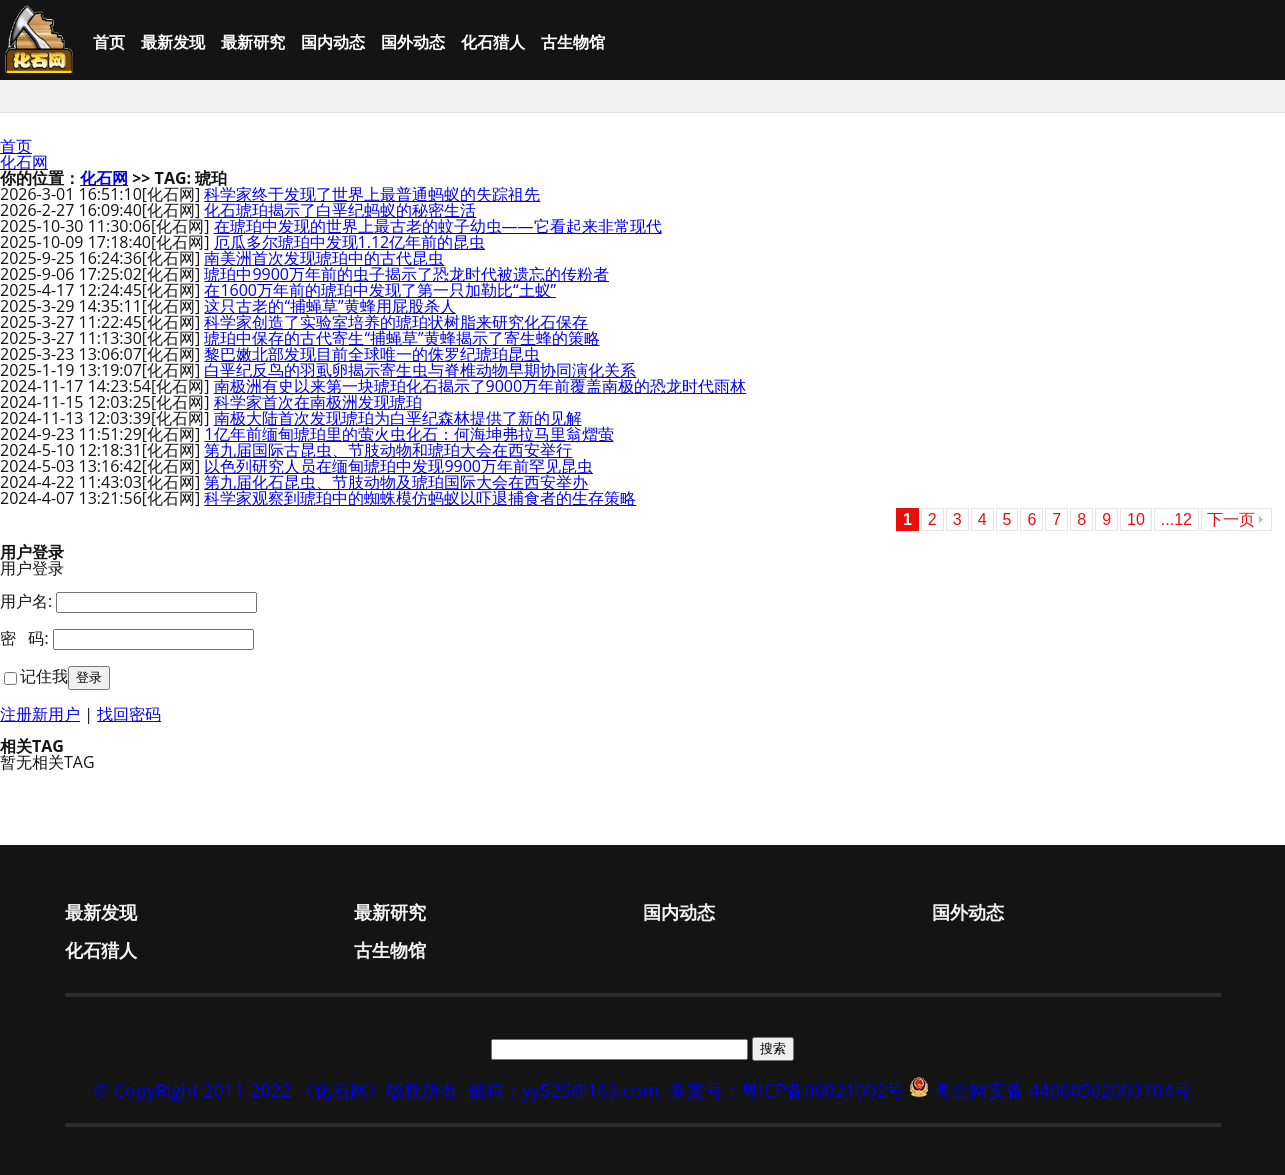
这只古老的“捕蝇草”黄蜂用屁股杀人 (329, 306)
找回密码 (129, 714)
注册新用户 (40, 714)
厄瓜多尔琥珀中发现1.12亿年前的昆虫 (350, 242)
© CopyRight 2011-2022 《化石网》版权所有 (276, 1090)
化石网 (24, 162)
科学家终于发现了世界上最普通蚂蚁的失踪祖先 (372, 194)
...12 (1176, 519)
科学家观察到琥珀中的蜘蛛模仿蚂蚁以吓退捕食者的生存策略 (420, 498)
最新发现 (173, 42)
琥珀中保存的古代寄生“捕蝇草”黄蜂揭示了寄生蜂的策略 (401, 338)
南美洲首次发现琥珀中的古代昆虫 (324, 258)
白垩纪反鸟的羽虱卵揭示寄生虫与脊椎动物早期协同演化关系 (420, 370)
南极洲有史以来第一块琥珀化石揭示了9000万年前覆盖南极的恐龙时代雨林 (480, 386)
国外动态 (413, 42)
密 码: (24, 638)
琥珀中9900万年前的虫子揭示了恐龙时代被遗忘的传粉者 (406, 274)
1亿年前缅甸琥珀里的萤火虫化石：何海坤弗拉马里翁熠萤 (408, 434)
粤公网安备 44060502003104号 (1062, 1090)
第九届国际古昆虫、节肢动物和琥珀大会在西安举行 (388, 450)
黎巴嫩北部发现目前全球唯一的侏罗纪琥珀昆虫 (372, 354)
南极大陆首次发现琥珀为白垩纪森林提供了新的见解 (398, 418)
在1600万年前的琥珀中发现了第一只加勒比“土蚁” (380, 290)
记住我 (44, 676)
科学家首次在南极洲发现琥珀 (318, 402)
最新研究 (253, 42)
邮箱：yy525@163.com (563, 1090)
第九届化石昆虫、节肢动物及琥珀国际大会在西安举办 (396, 482)
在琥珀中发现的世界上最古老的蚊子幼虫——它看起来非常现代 (438, 226)
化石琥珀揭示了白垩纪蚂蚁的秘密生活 (340, 210)
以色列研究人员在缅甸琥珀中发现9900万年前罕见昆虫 (398, 466)
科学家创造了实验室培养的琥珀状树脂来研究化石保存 (396, 322)
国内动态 (333, 42)
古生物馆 (573, 42)
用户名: (26, 601)
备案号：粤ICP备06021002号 (787, 1090)
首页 (109, 42)
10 (1136, 519)
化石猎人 (493, 42)
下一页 (1231, 519)
